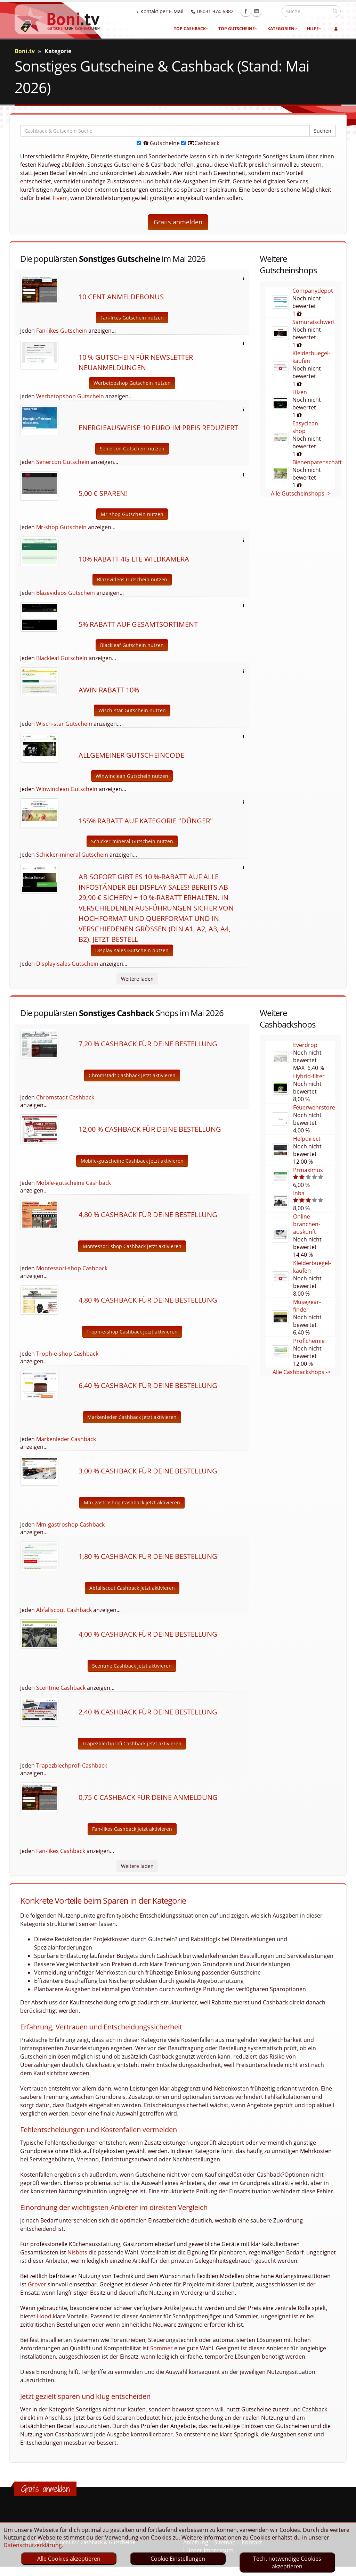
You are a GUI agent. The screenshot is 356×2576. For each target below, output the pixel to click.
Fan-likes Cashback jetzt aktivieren (132, 1829)
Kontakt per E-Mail (175, 11)
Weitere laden (137, 978)
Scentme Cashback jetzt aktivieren (132, 1665)
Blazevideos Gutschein (65, 593)
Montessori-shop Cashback (71, 1268)
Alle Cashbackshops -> (302, 1372)
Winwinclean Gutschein (66, 789)
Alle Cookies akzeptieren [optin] (68, 2558)
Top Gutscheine (238, 29)
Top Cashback (191, 29)
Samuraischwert (313, 322)
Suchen (322, 130)
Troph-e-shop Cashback (67, 1353)
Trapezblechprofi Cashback (71, 1765)
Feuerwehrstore (314, 1107)
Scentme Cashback (61, 1688)
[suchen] (335, 10)
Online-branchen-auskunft (306, 1224)
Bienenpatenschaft (317, 462)
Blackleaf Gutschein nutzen (132, 645)
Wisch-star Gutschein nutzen (132, 710)
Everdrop (305, 1045)
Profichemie (309, 1341)
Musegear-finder (307, 1305)
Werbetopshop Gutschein (70, 396)
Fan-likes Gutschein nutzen (132, 317)
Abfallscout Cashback (64, 1610)
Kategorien (282, 29)
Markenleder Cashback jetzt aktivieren (132, 1417)
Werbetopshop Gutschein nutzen (132, 383)
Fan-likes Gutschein (61, 330)
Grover (37, 2284)
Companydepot (312, 290)
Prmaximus (308, 1170)
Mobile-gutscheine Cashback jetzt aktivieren (132, 1160)
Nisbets (77, 2252)
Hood (44, 2316)
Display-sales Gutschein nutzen (132, 950)
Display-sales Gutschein (67, 963)
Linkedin (271, 11)
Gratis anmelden (178, 222)
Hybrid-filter (309, 1076)
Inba (299, 1193)
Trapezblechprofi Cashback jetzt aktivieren (131, 1743)
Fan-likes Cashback (60, 1851)
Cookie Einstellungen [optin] (178, 2558)
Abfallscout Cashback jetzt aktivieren (132, 1588)
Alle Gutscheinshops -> (301, 493)
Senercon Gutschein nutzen (132, 448)
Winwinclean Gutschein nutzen (132, 776)
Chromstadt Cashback (65, 1097)
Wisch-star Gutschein (64, 724)
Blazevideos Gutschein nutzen (132, 579)
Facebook (261, 11)
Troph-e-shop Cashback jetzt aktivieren (132, 1331)
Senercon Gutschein (62, 462)
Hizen (299, 392)
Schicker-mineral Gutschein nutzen (132, 841)
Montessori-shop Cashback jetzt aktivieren (132, 1246)
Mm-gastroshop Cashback (70, 1524)
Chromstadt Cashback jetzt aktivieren (132, 1075)
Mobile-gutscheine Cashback (73, 1183)
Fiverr (59, 198)
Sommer (161, 2348)
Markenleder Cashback (66, 1439)
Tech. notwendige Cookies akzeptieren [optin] (287, 2562)
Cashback (200, 143)
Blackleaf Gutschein (61, 658)
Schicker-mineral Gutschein (72, 854)
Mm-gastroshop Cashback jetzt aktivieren (132, 1502)
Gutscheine (158, 143)
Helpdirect (307, 1138)
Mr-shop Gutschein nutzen (132, 514)
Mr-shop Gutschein (61, 527)
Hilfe (314, 29)
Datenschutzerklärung (32, 2545)
